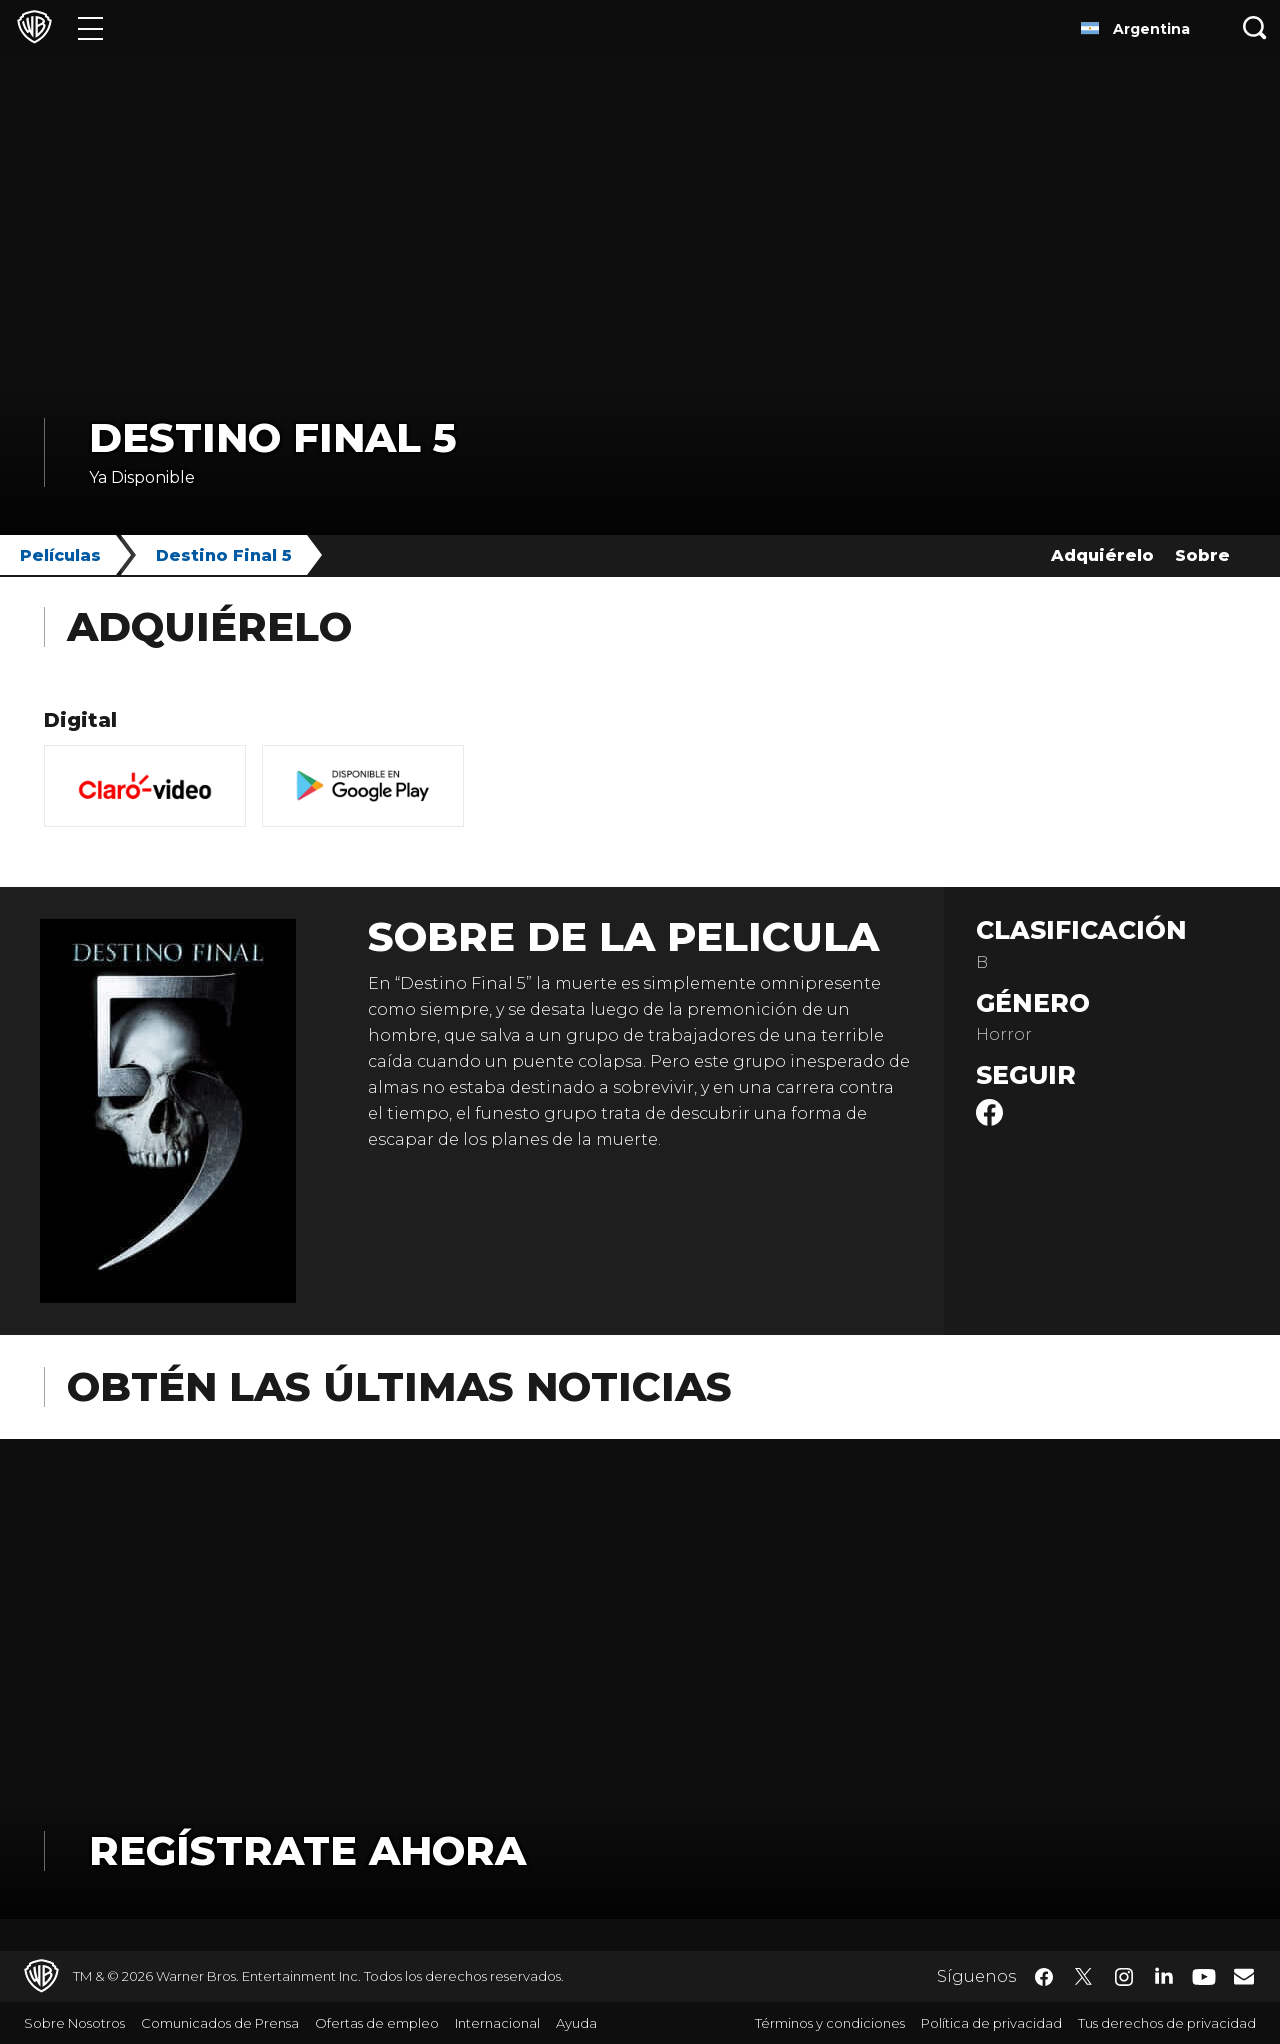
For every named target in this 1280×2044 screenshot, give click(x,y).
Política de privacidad (991, 2023)
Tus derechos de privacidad (1167, 2023)
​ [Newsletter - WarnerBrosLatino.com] (1244, 1976)
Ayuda (576, 2023)
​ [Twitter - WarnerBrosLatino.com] (1084, 1977)
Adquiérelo (1102, 555)
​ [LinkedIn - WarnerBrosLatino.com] (1164, 1975)
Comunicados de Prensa (220, 2023)
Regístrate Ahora (307, 1850)
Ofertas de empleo (377, 2023)
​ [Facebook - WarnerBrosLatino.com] (1044, 1977)
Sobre (1202, 555)
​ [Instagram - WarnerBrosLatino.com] (1124, 1977)
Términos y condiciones (830, 2023)
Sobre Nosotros (74, 2023)
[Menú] (90, 27)
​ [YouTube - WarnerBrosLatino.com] (1204, 1976)
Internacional (497, 2023)
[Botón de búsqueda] (1255, 27)
